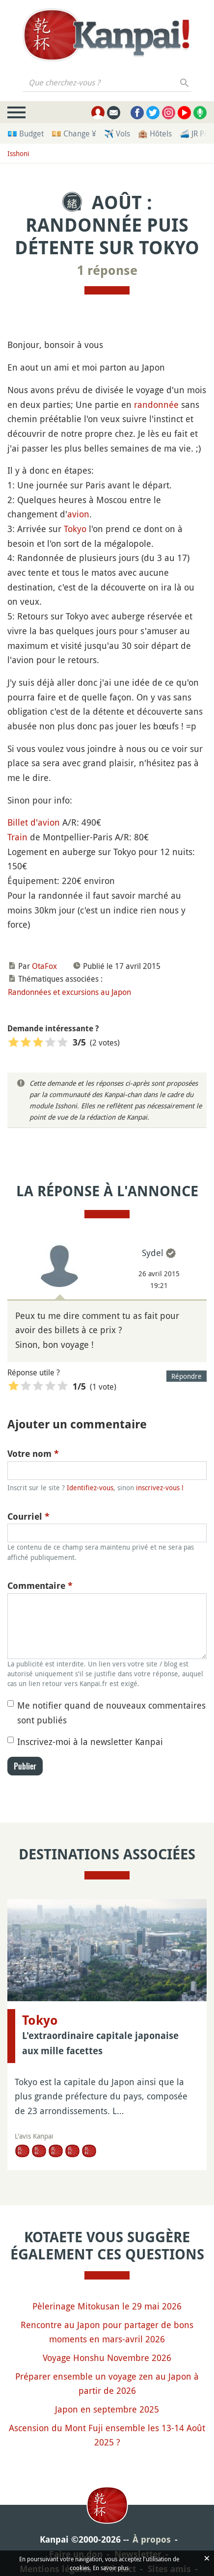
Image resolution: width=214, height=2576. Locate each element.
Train (17, 837)
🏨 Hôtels (155, 133)
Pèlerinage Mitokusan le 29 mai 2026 (107, 2306)
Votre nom (33, 1454)
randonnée (156, 404)
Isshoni (18, 153)
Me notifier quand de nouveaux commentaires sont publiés (111, 1712)
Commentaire (40, 1586)
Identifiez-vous (90, 1487)
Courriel (28, 1516)
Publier (25, 1766)
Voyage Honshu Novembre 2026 (107, 2357)
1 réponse (107, 270)
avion (78, 514)
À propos (152, 2539)
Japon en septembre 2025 (107, 2409)
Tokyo (75, 529)
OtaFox (44, 966)
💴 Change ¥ (74, 133)
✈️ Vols (117, 133)
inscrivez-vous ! (160, 1487)
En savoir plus (111, 2568)
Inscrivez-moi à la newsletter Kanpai (90, 1741)
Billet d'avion (33, 822)
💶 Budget (25, 133)
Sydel (152, 1253)
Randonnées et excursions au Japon (69, 992)
